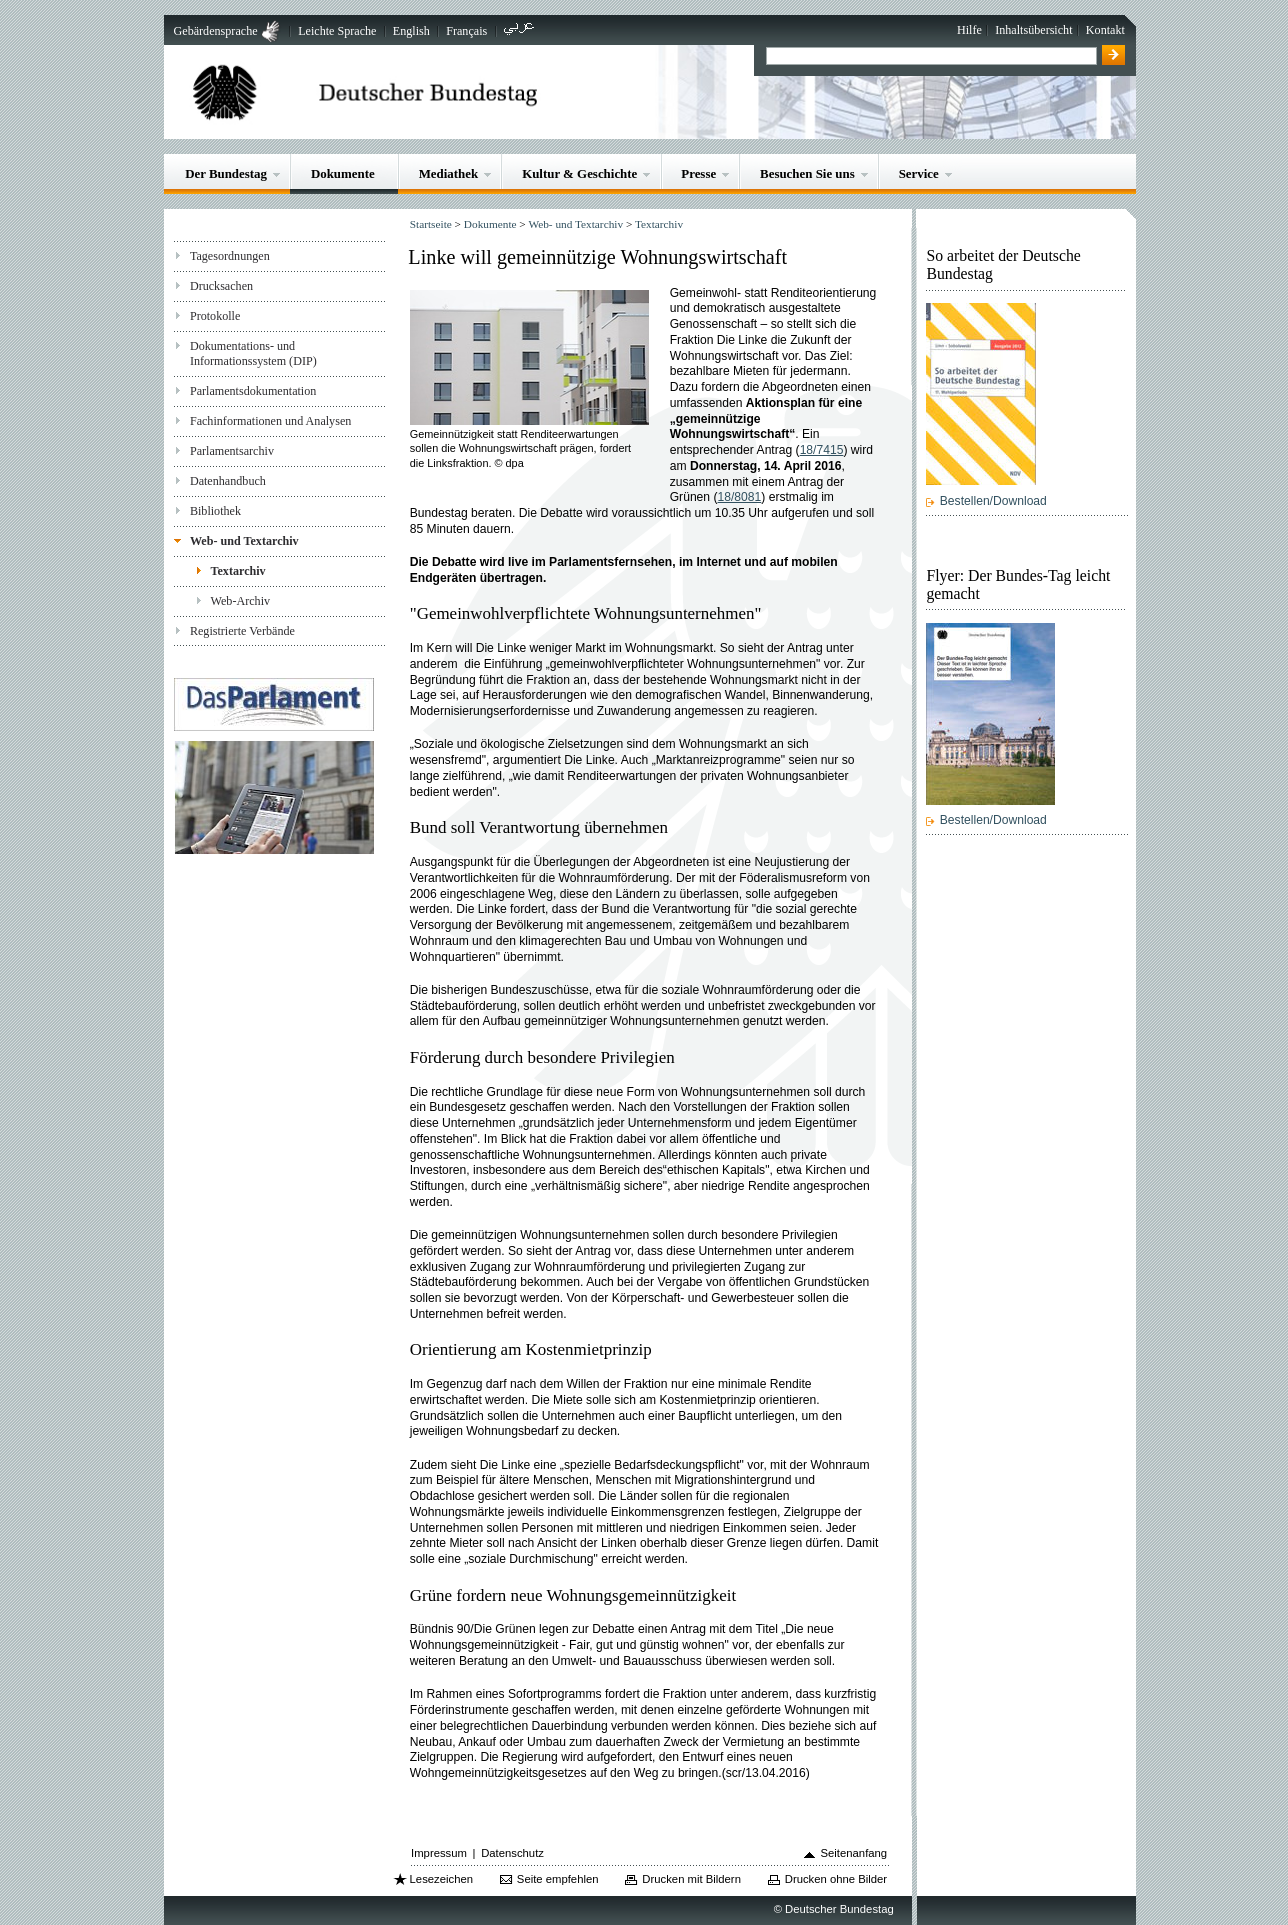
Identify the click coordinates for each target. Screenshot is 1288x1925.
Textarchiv (238, 571)
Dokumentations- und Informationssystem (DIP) (253, 353)
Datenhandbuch (228, 481)
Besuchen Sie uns (807, 173)
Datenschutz (512, 1853)
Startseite (431, 224)
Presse (698, 173)
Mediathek (449, 173)
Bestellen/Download (993, 501)
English (411, 31)
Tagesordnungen (230, 256)
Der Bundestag (226, 173)
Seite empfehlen (558, 1879)
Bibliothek (215, 511)
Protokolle (215, 316)
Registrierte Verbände (242, 631)
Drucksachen (221, 286)
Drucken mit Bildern (691, 1879)
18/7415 (822, 450)
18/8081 (740, 497)
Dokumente (343, 173)
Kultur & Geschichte (579, 173)
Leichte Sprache (337, 31)
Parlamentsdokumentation (253, 391)
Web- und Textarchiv (244, 541)
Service (919, 173)
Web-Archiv (241, 601)
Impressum (439, 1853)
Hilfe (969, 30)
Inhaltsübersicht (1033, 30)
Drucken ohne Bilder (836, 1879)
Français (466, 31)
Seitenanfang (854, 1853)
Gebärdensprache (216, 31)
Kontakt (1105, 30)
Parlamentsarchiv (232, 451)
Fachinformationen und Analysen (270, 421)
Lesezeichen (441, 1879)
